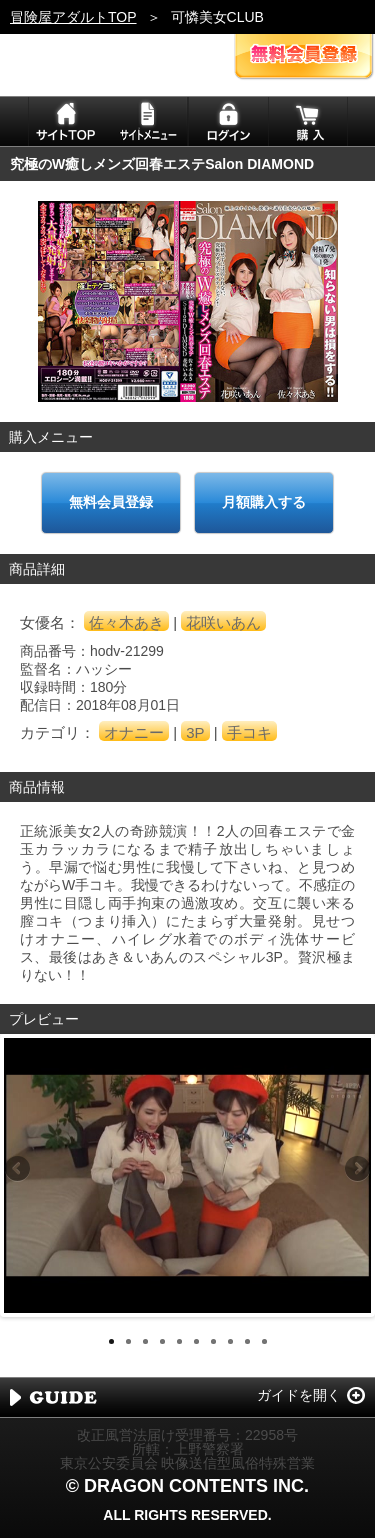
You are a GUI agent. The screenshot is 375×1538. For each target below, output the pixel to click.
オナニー (134, 732)
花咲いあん (223, 622)
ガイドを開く (299, 1395)
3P (195, 732)
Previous (19, 1170)
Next (356, 1170)
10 (264, 1341)
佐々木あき (126, 622)
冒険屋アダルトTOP (73, 17)
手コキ (249, 732)
